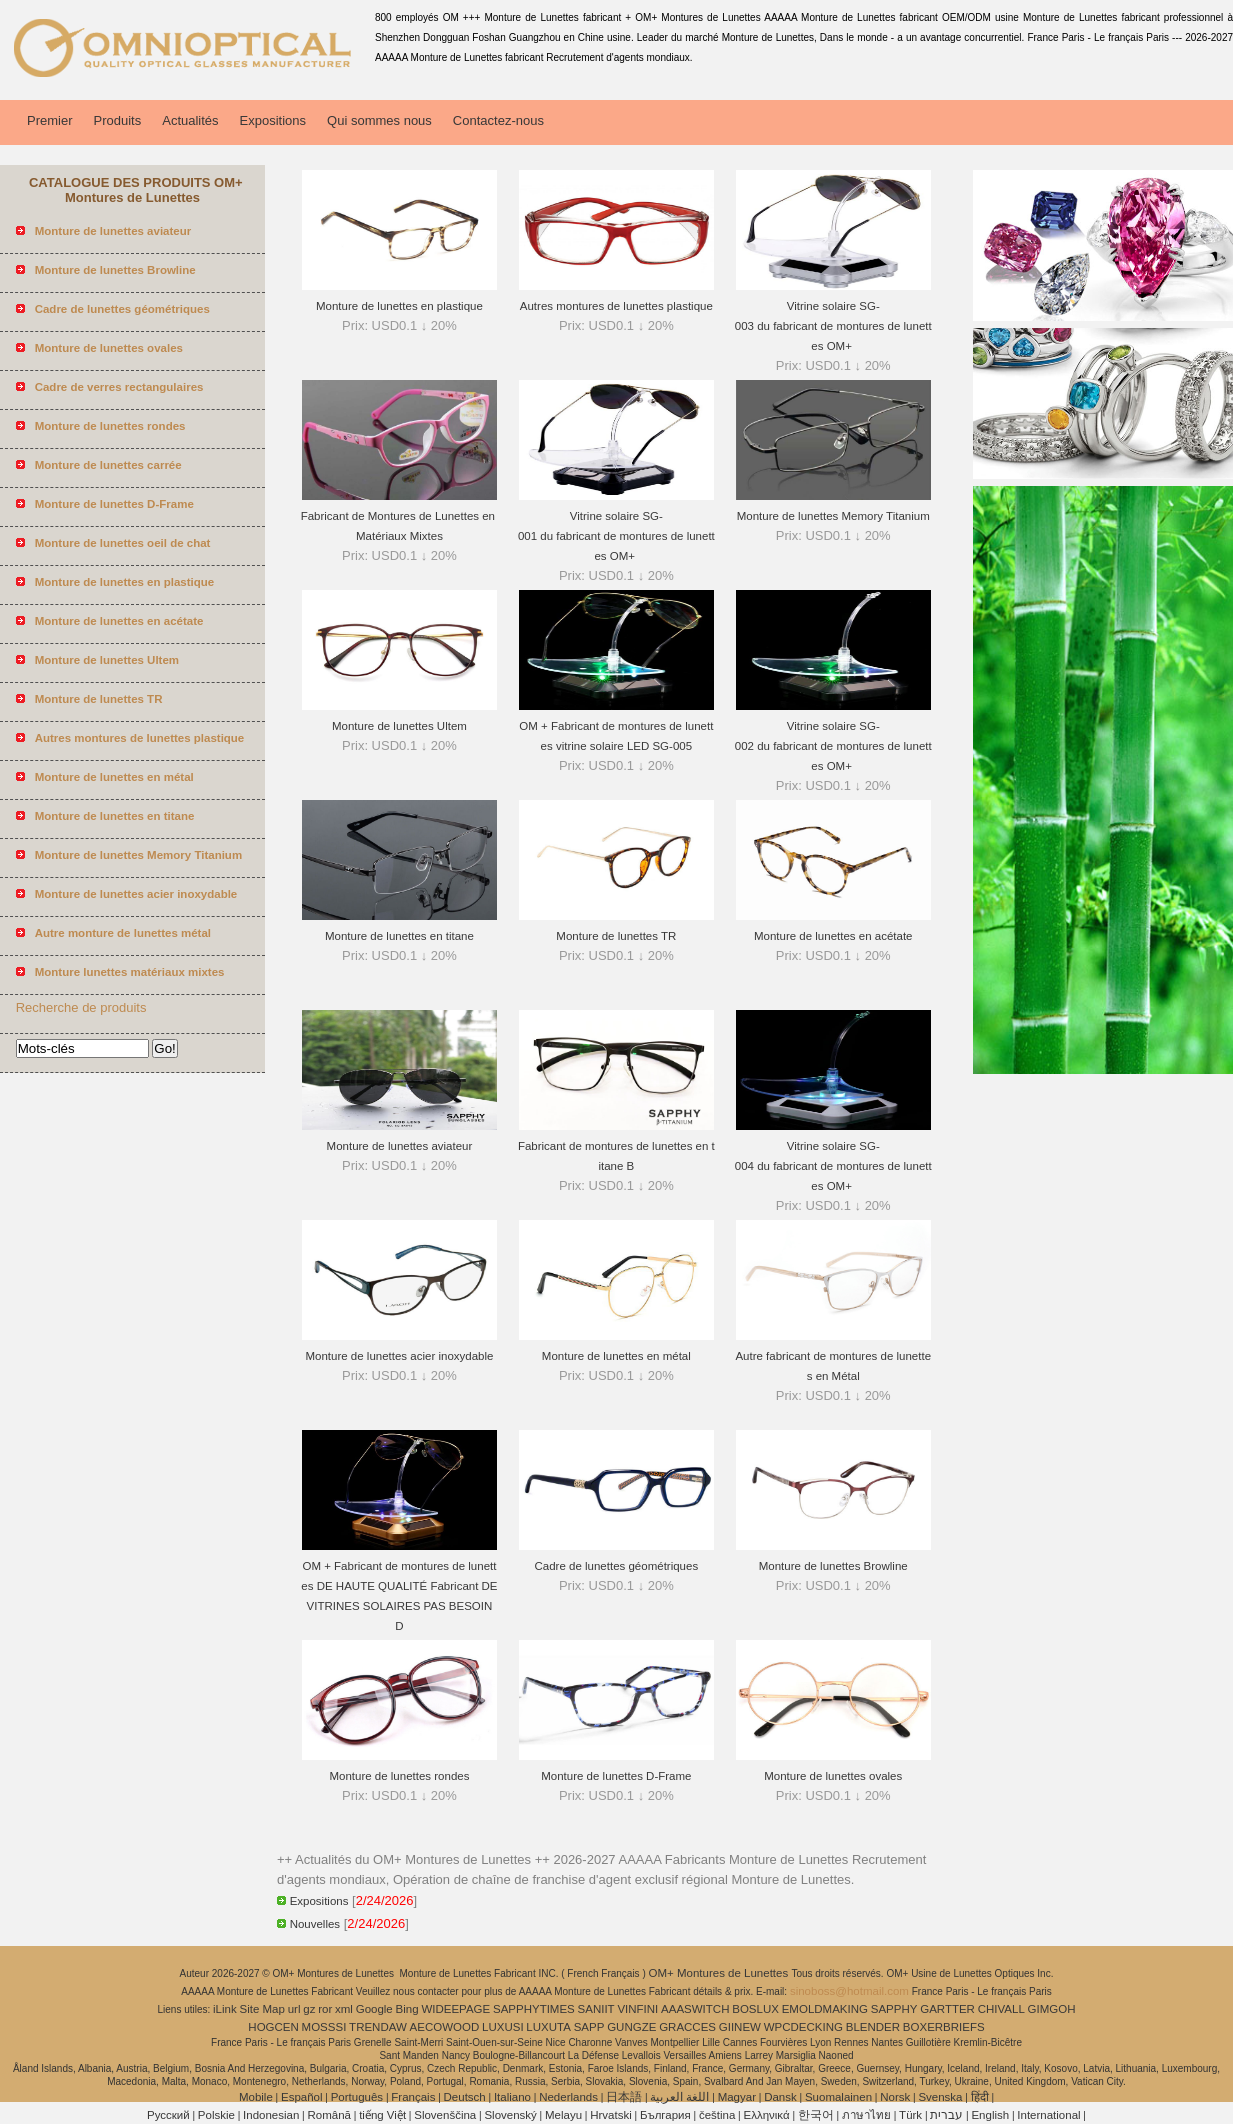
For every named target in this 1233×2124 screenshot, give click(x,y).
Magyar (737, 2097)
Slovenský (510, 2115)
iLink (225, 2009)
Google (374, 2009)
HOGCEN (273, 2027)
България (665, 2115)
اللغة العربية (679, 2097)
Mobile (256, 2097)
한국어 (816, 2115)
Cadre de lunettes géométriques (617, 1566)
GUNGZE (631, 2027)
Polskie (216, 2115)
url (294, 2009)
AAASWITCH (695, 2009)
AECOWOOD (445, 2027)
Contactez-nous (498, 120)
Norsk (895, 2097)
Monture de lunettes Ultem (399, 726)
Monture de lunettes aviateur (400, 1146)
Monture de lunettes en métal (616, 1356)
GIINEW (740, 2027)
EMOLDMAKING (825, 2009)
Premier (50, 120)
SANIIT (596, 2009)
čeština (717, 2115)
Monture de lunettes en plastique (399, 306)
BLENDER (873, 2027)
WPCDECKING (803, 2027)
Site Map (262, 2009)
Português (357, 2097)
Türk (910, 2115)
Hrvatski (611, 2115)
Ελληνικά (767, 2115)
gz (309, 2009)
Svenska (940, 2097)
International (1048, 2115)
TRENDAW (378, 2027)
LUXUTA (548, 2027)
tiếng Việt (382, 2115)
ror (325, 2009)
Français (413, 2097)
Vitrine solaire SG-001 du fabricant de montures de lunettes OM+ (616, 536)
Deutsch (465, 2097)
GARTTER (947, 2009)
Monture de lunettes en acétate (833, 936)
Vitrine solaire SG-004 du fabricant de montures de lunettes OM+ (833, 1166)
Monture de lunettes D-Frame (616, 1776)
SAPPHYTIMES (534, 2009)
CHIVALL (1001, 2009)
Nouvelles (315, 1924)
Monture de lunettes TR (616, 936)
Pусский (168, 2115)
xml (344, 2009)
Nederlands (568, 2097)
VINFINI (637, 2009)
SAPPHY (894, 2009)
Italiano (512, 2097)
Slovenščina (445, 2115)
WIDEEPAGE (455, 2009)
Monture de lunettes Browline (833, 1566)
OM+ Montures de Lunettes (720, 1973)
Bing (407, 2009)
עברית (946, 2115)
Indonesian (271, 2115)
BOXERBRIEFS (944, 2027)
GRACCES (687, 2027)
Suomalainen (838, 2097)
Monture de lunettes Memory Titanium (833, 516)
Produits (118, 120)
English (990, 2115)
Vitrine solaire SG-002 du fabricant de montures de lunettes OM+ (833, 746)
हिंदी (980, 2097)
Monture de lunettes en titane (399, 936)
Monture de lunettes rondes (399, 1776)
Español (302, 2097)
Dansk (780, 2097)
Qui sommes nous (379, 120)
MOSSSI (324, 2027)
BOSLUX (755, 2009)
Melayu (563, 2115)
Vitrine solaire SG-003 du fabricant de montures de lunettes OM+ (833, 326)
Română (329, 2115)
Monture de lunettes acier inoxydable (399, 1356)
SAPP (589, 2027)
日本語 (624, 2097)
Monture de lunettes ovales (833, 1776)
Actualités (190, 120)
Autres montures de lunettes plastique (616, 306)
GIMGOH (1052, 2009)
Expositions (273, 120)
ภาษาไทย (866, 2115)
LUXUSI (503, 2027)
